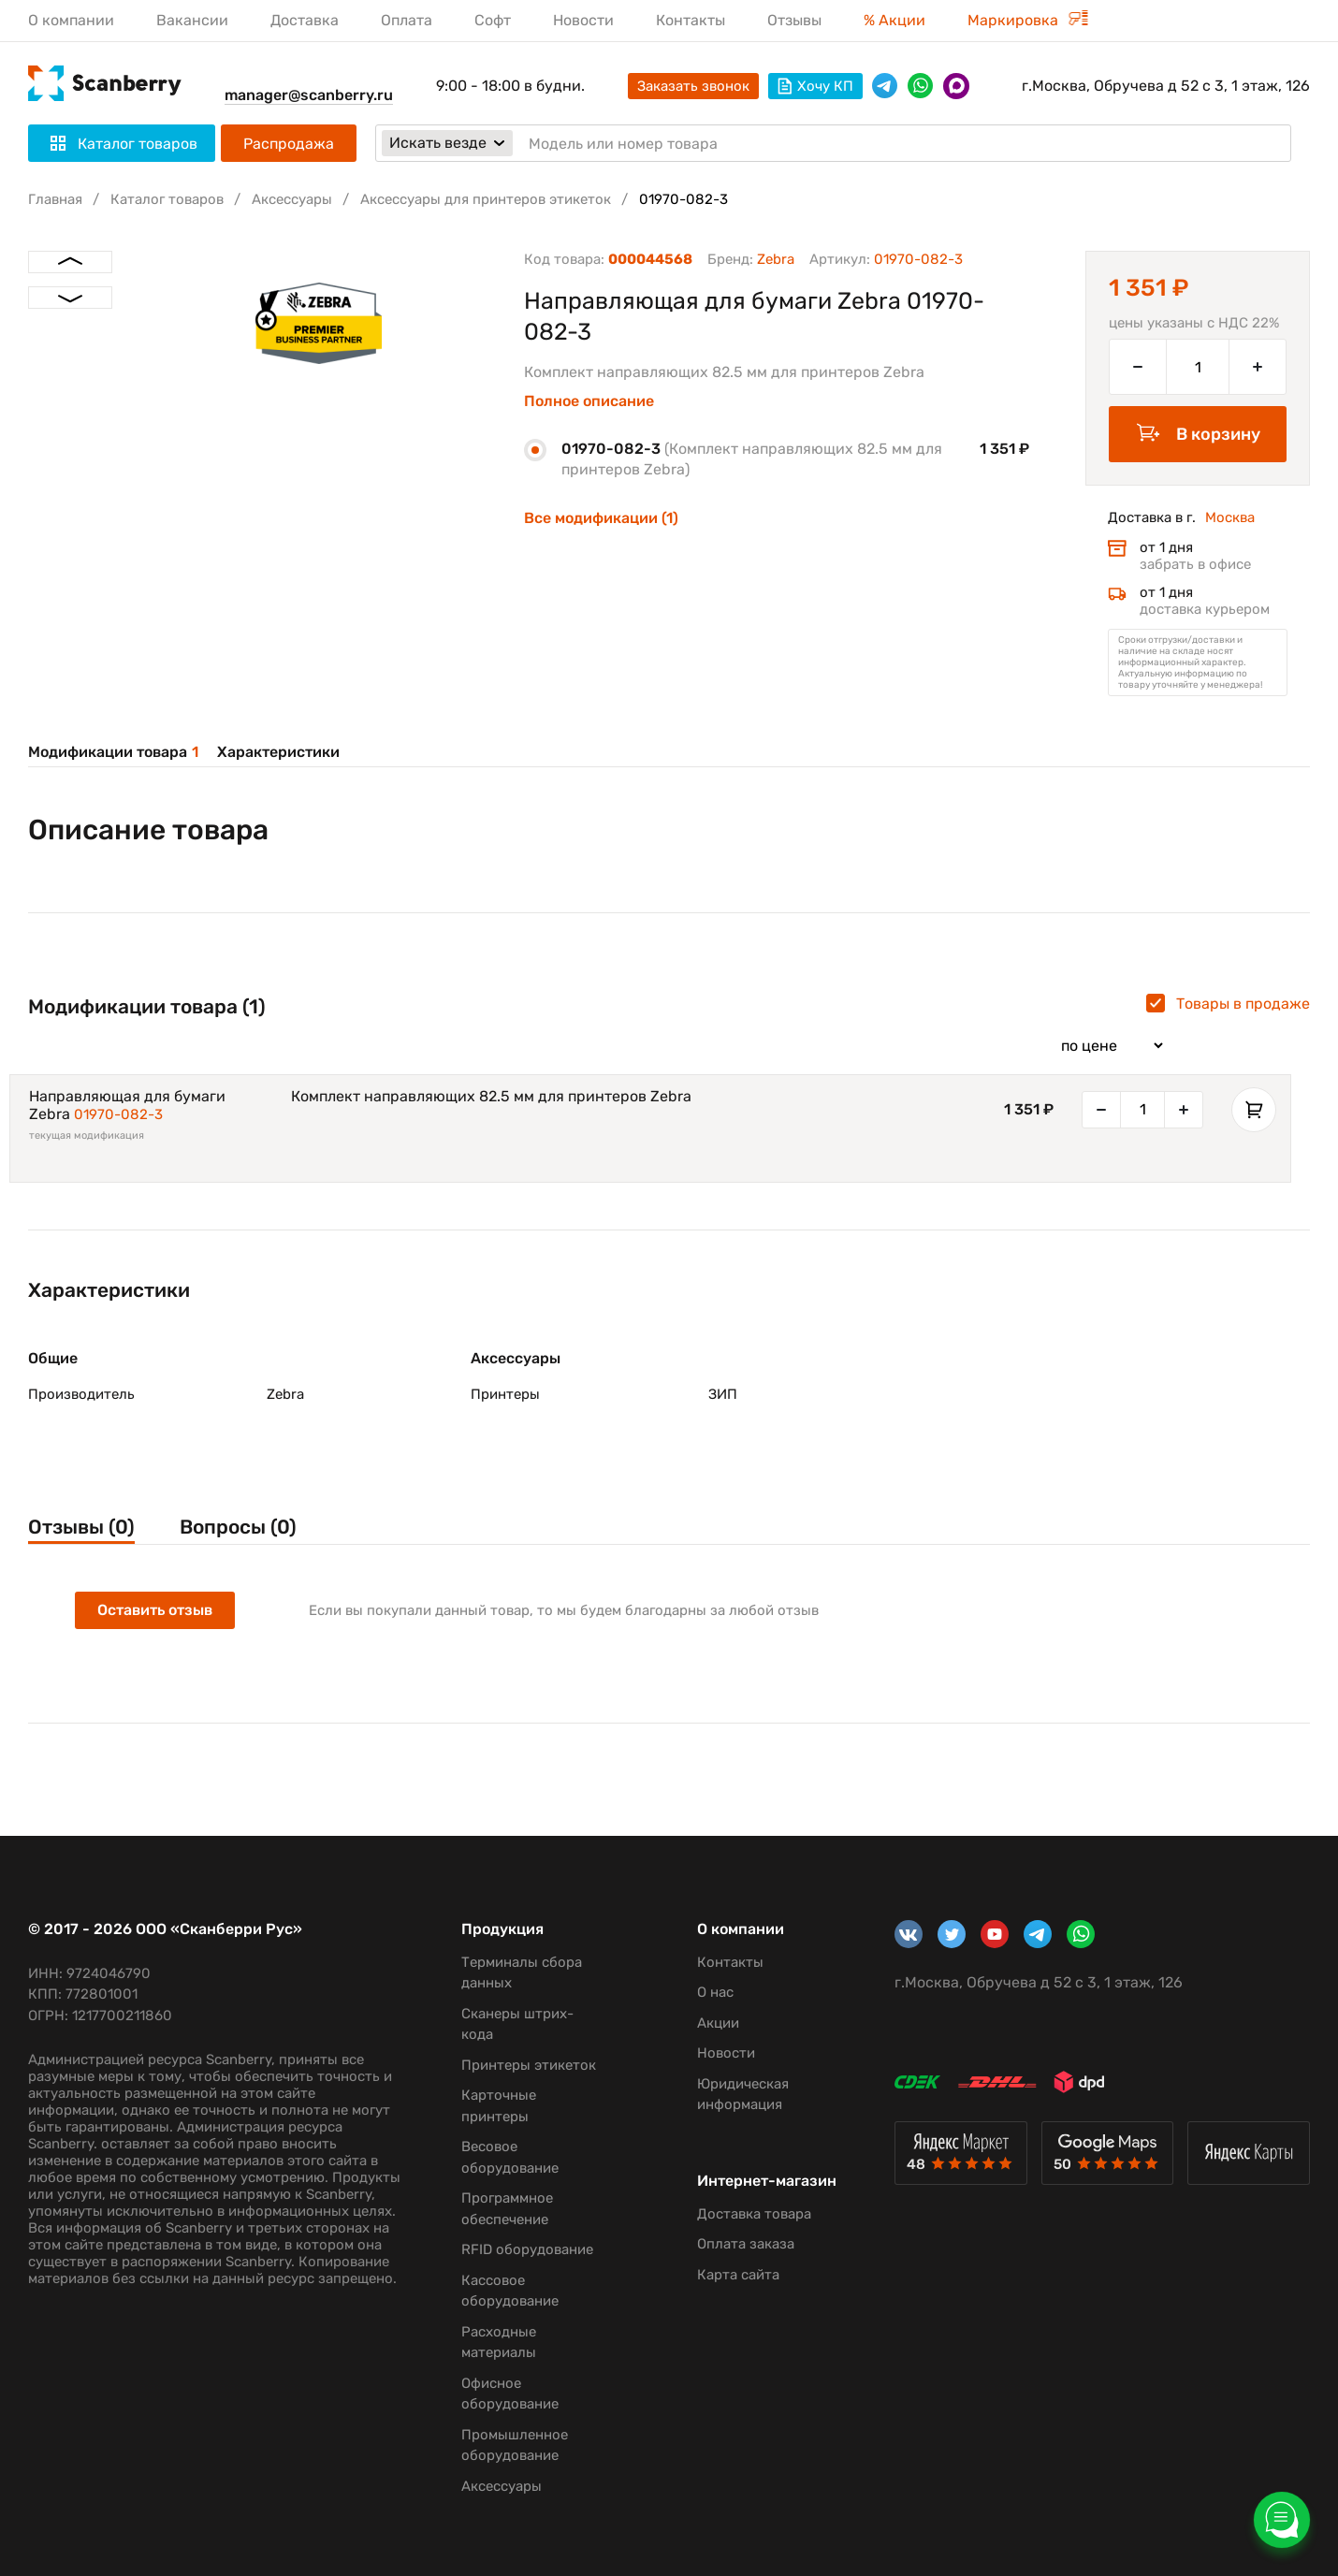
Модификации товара (113, 752)
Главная (55, 199)
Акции (718, 2023)
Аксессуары (292, 199)
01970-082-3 (118, 1114)
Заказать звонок (693, 86)
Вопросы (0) (238, 1526)
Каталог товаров (167, 199)
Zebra (775, 259)
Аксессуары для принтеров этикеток (485, 199)
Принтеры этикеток (528, 2065)
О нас (715, 1992)
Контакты (690, 20)
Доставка (304, 20)
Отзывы (794, 20)
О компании (71, 20)
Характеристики (278, 752)
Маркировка (1027, 20)
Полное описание (589, 401)
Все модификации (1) (601, 518)
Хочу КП (815, 86)
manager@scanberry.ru (309, 95)
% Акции (894, 20)
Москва (1230, 517)
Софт (492, 20)
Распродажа (288, 144)
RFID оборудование (527, 2249)
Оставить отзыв (154, 1610)
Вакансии (192, 20)
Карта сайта (738, 2274)
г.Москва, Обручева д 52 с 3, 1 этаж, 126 (1166, 86)
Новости (583, 20)
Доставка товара (754, 2213)
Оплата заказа (745, 2243)
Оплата (406, 20)
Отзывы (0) (81, 1526)
